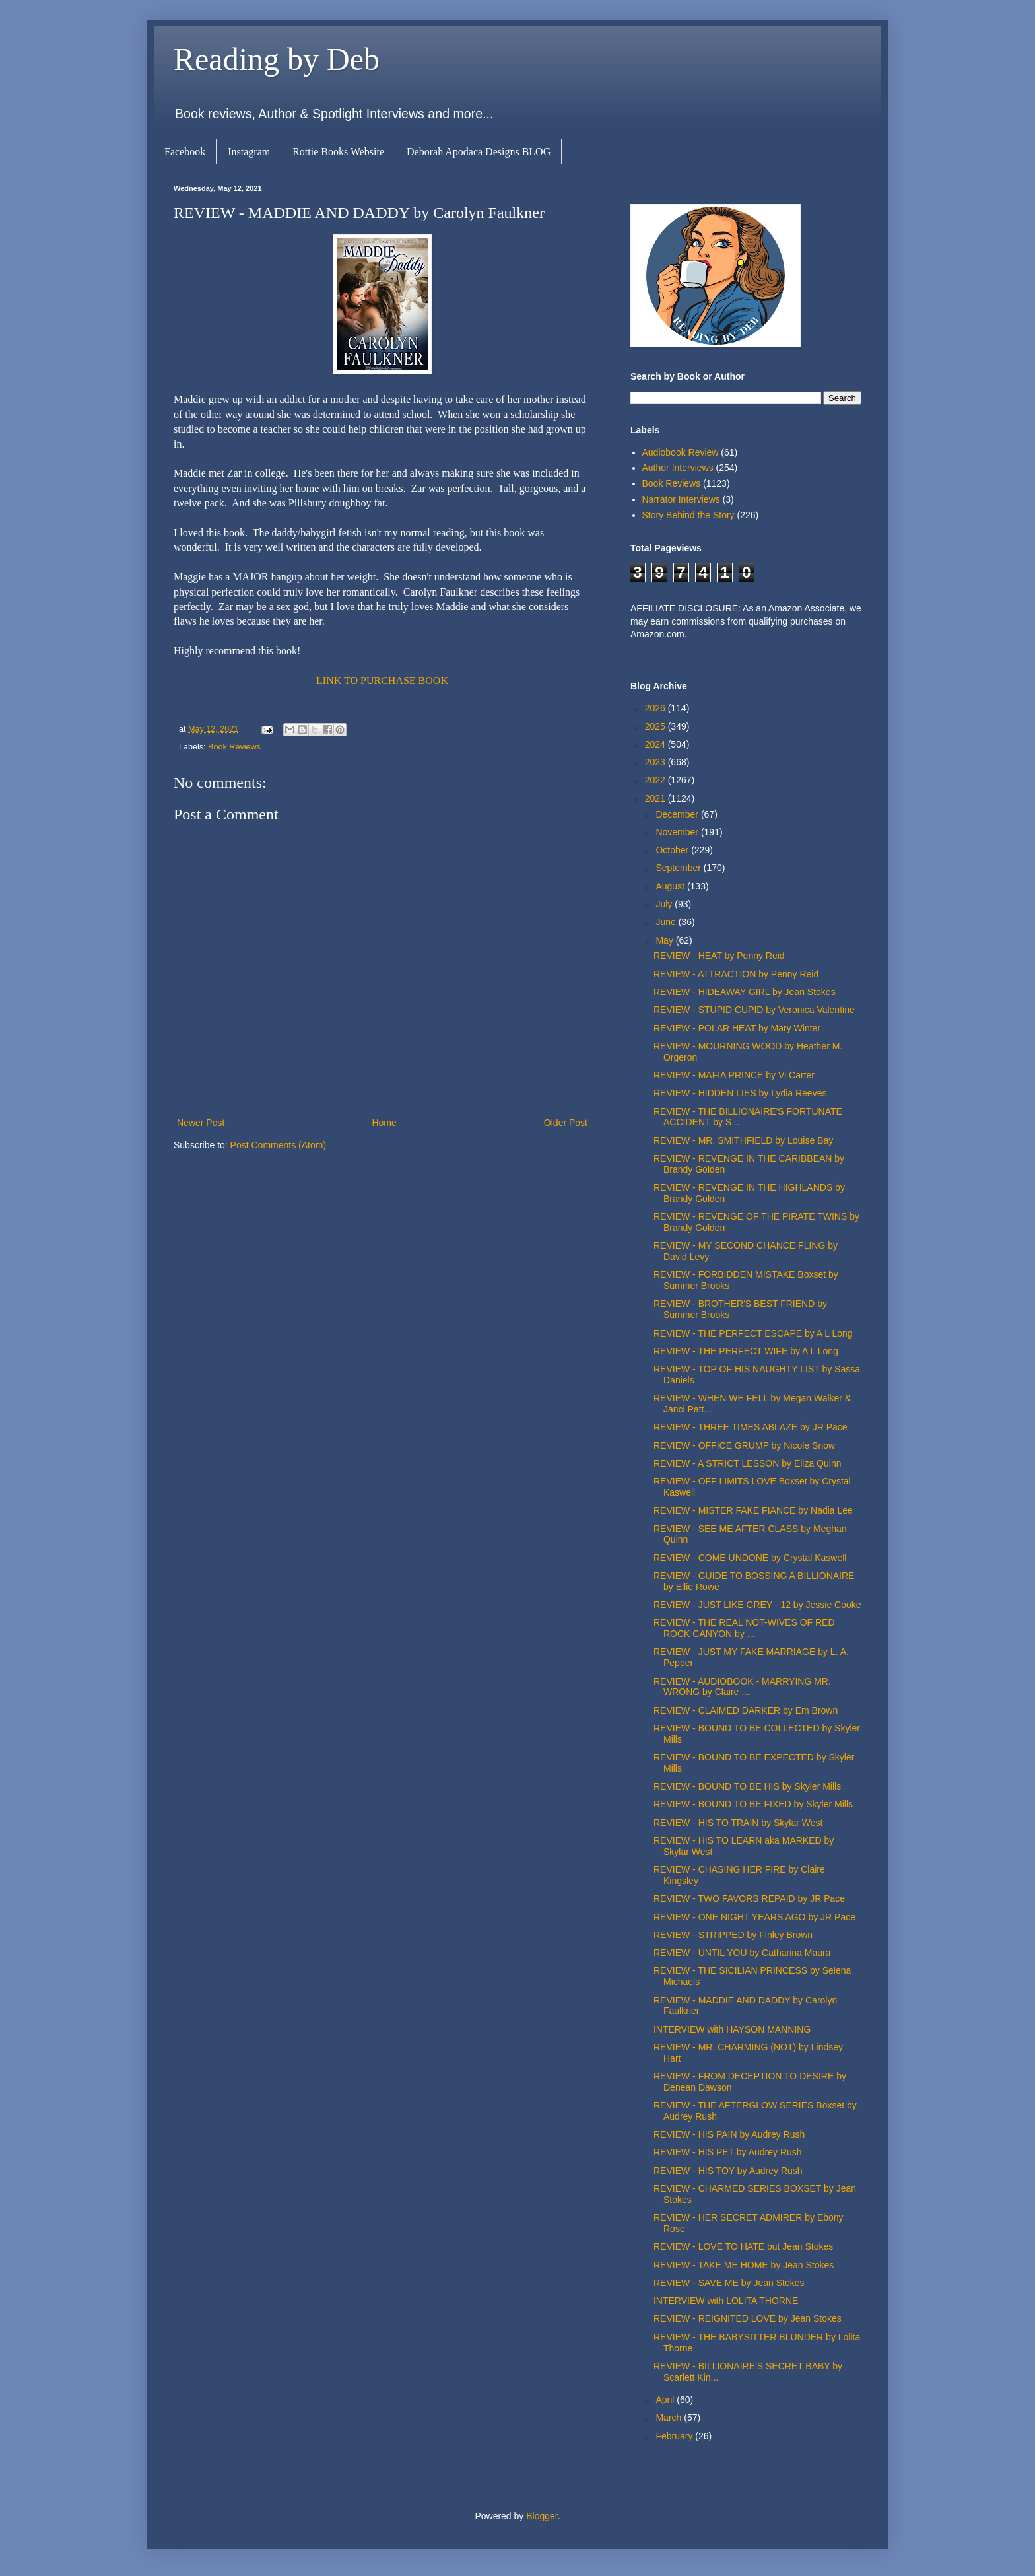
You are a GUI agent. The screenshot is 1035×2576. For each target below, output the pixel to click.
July (665, 904)
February (675, 2436)
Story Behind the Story (688, 515)
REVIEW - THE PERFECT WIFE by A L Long (745, 1351)
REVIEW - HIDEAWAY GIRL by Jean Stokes (744, 992)
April (666, 2399)
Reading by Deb (277, 59)
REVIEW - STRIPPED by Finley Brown (733, 1935)
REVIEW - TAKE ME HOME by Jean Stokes (743, 2265)
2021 (656, 798)
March (669, 2417)
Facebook (184, 151)
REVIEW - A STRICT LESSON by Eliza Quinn (747, 1463)
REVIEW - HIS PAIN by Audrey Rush (729, 2134)
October (673, 850)
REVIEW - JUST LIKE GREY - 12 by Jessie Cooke (757, 1604)
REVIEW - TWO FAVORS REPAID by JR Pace (749, 1898)
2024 (656, 744)
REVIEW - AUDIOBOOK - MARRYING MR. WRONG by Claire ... (742, 1687)
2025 (656, 726)
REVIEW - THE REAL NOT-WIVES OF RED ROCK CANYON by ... (744, 1628)
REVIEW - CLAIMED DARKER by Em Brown (745, 1710)
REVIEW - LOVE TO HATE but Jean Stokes (743, 2246)
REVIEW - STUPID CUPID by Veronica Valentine (754, 1009)
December (677, 814)
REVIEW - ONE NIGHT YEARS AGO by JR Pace (754, 1917)
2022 (656, 780)
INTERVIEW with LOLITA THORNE (725, 2300)
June (666, 922)
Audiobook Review (680, 452)
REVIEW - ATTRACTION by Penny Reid (735, 974)
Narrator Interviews (681, 499)
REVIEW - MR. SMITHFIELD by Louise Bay (743, 1140)
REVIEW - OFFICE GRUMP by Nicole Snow (744, 1445)
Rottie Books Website (338, 151)
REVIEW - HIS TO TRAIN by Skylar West (737, 1822)
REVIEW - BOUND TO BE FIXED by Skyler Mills (753, 1804)
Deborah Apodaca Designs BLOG (479, 151)
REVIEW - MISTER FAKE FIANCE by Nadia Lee (753, 1510)
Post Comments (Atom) (278, 1145)
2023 (656, 762)
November (677, 832)
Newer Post (200, 1122)
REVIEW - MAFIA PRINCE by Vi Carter (734, 1075)
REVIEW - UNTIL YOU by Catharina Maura (741, 1952)
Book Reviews (234, 746)
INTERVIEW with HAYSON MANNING (732, 2029)
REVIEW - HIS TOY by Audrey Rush (728, 2170)
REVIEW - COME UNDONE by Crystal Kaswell (749, 1557)
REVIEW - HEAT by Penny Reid (719, 955)
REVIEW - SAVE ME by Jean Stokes (728, 2283)
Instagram (249, 151)
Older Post (565, 1122)
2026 (656, 708)
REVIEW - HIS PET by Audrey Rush (727, 2152)
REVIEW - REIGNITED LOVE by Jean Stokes (747, 2318)
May (665, 940)
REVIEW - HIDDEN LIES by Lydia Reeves (739, 1093)
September (679, 867)
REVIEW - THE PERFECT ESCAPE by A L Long (753, 1333)
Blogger (541, 2516)
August (670, 886)
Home (384, 1122)
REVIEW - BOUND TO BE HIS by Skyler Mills (747, 1786)
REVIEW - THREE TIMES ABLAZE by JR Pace (750, 1427)
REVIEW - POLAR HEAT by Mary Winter (736, 1028)
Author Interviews (678, 467)
